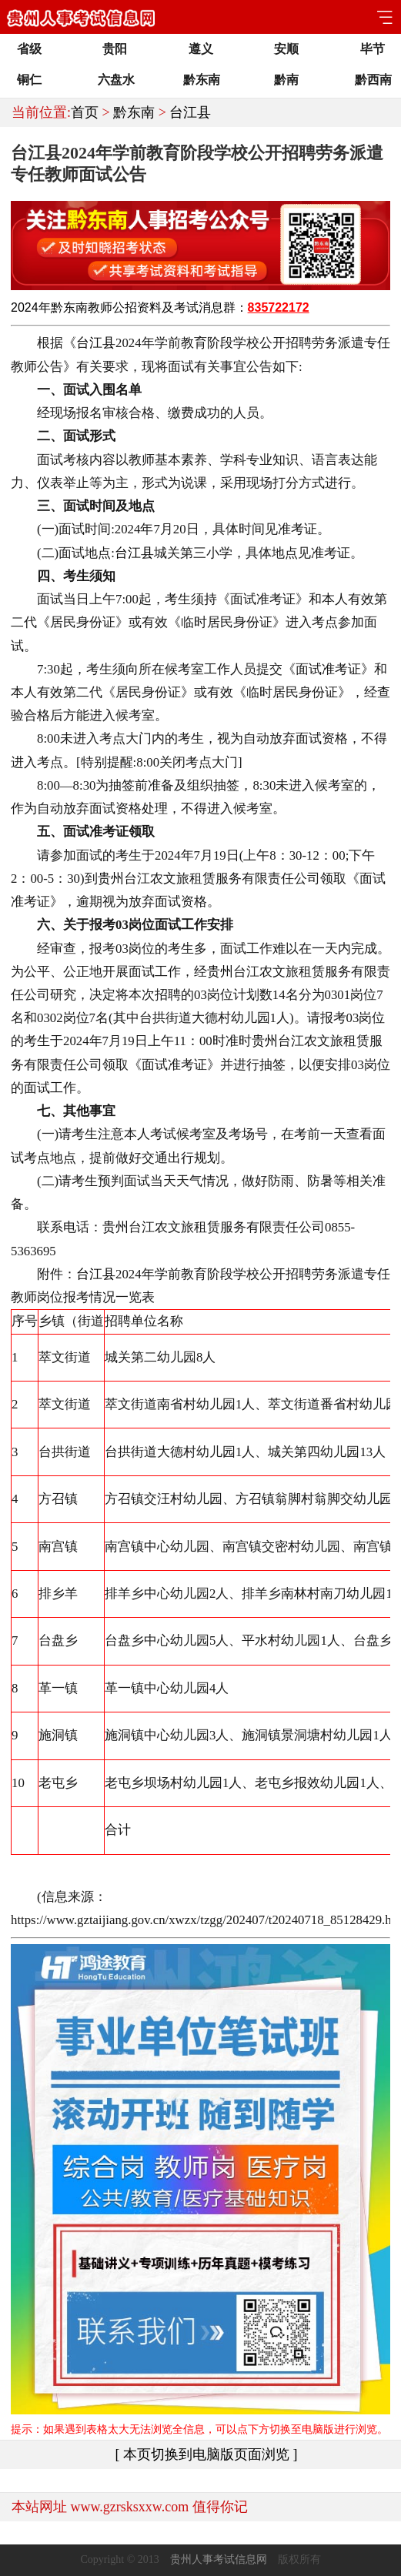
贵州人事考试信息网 (218, 2559)
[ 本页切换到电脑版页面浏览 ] (206, 2454)
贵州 (111, 878)
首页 (85, 112)
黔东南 (134, 112)
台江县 (190, 112)
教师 (100, 307)
